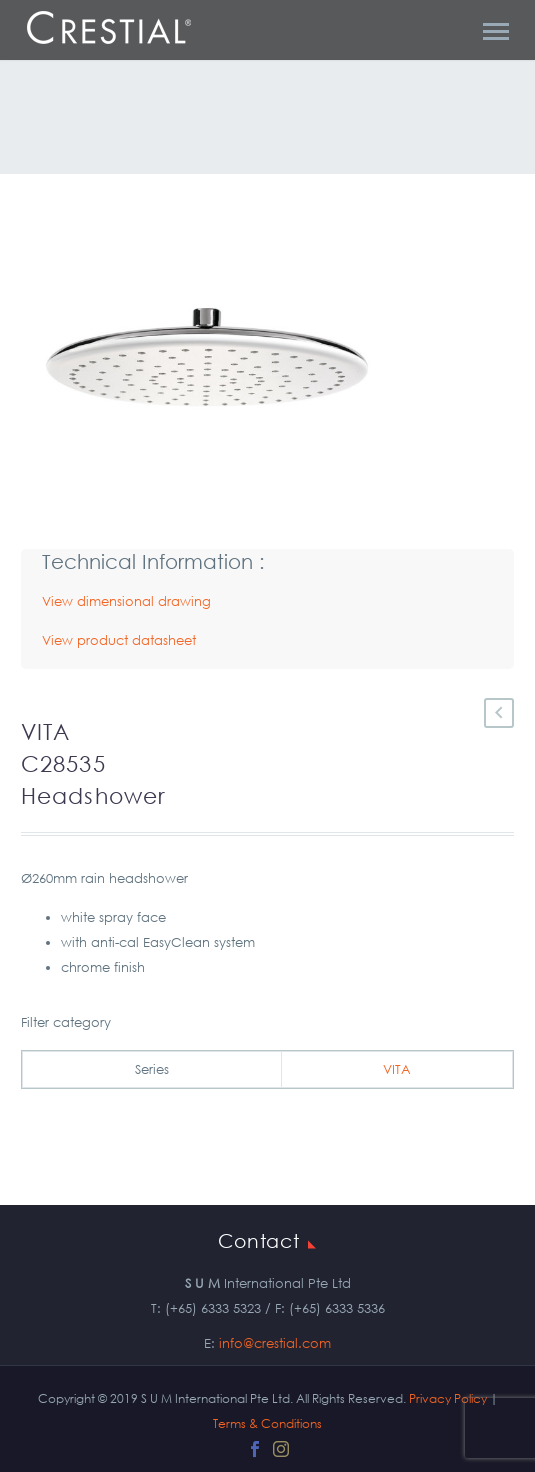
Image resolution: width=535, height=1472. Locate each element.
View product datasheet (119, 640)
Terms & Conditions (267, 1423)
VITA (397, 1069)
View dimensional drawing (126, 601)
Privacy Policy (448, 1398)
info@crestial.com (275, 1343)
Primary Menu (496, 31)
